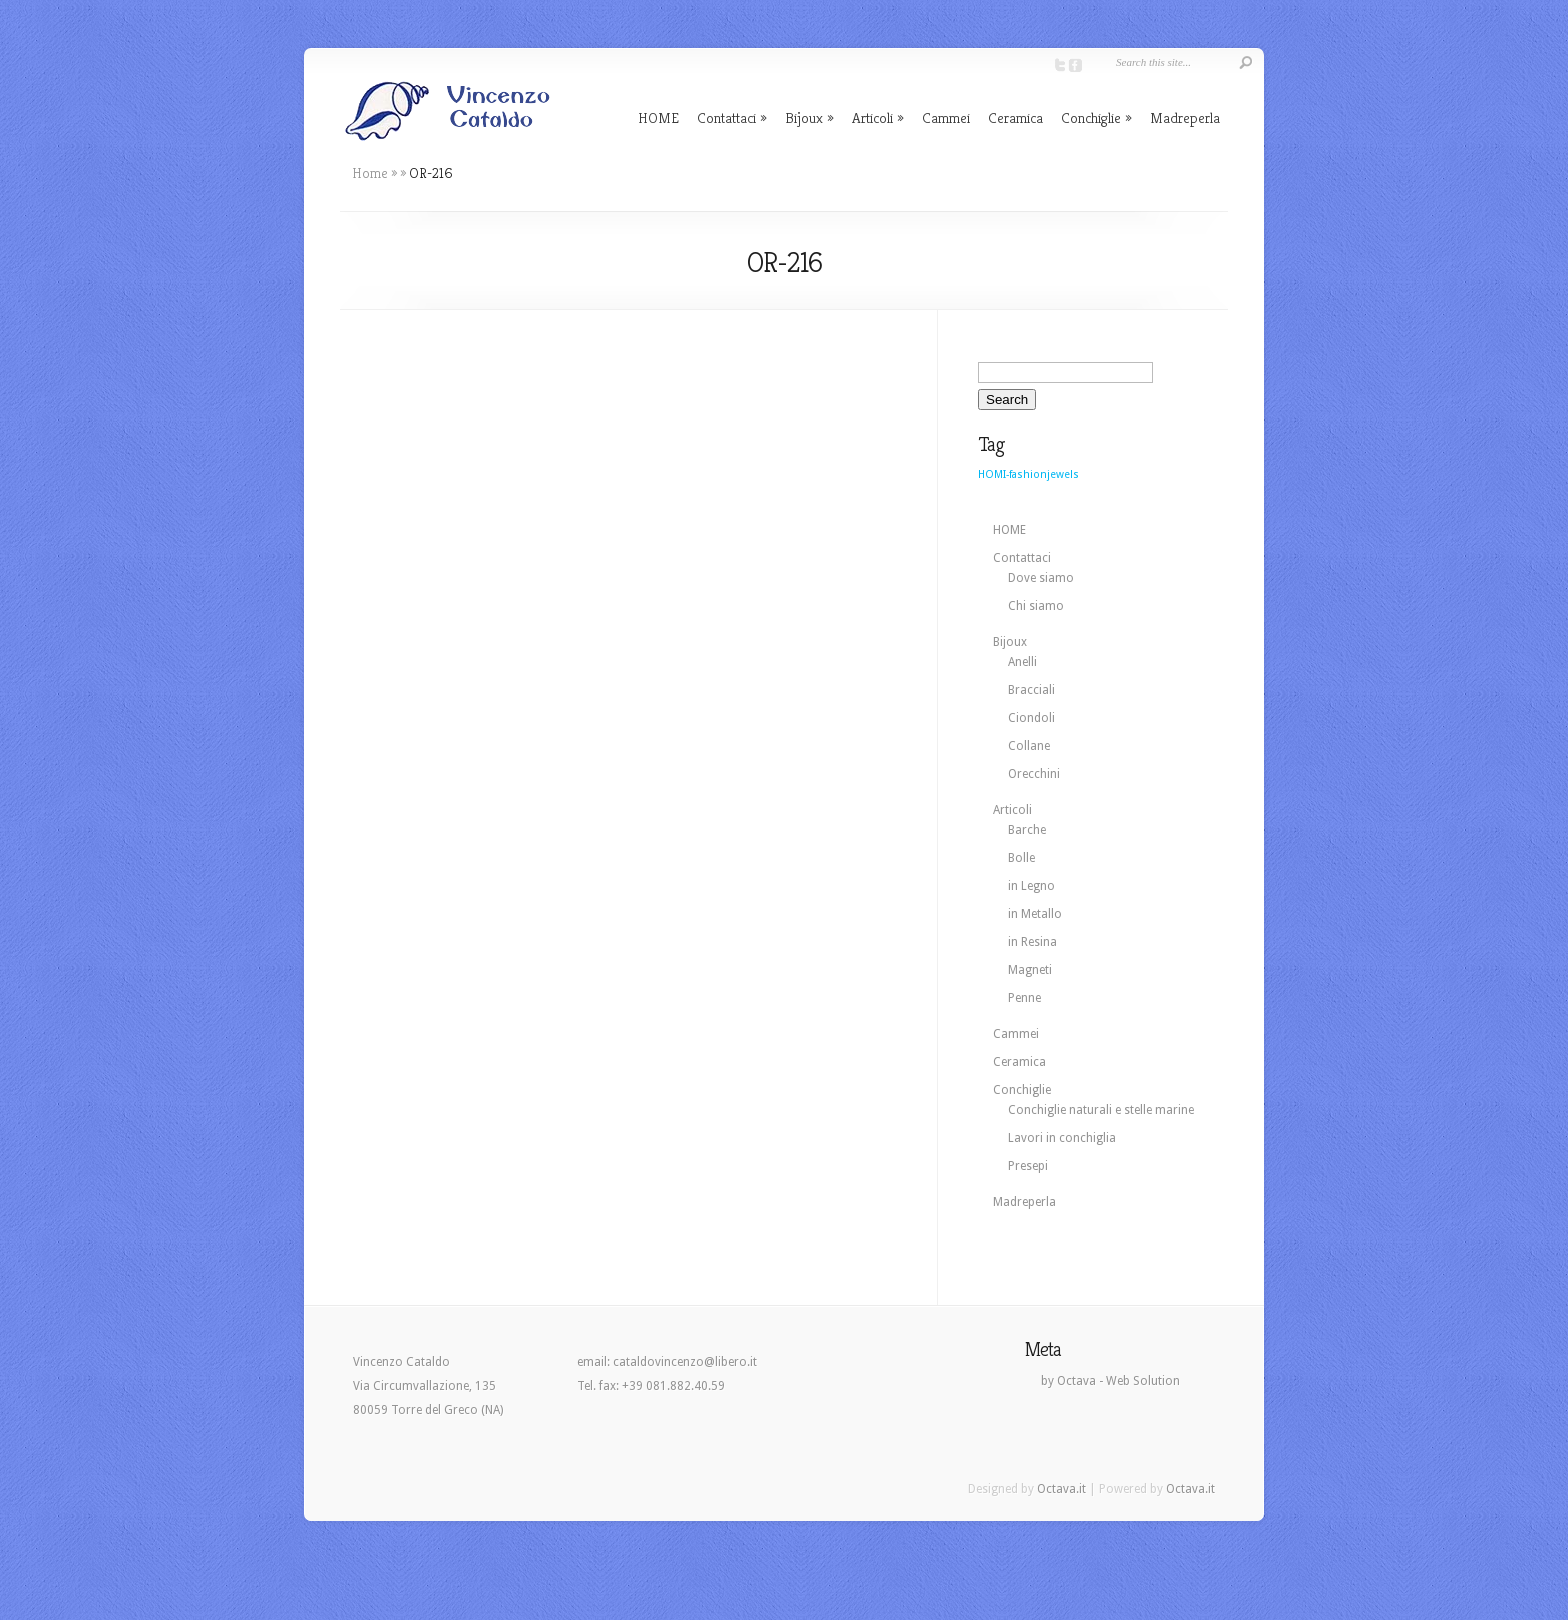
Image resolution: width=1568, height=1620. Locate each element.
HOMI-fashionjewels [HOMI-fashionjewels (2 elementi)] (1028, 474)
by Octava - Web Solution (1110, 1381)
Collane (1029, 746)
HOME (658, 117)
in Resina (1032, 942)
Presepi (1028, 1166)
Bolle (1021, 858)
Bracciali (1031, 690)
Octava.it (1061, 1489)
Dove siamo (1041, 578)
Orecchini (1034, 774)
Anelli (1022, 662)
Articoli (872, 117)
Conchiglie (1091, 117)
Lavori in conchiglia (1062, 1138)
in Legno (1031, 886)
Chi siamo (1036, 606)
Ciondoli (1031, 718)
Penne (1024, 998)
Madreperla (1185, 117)
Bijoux (804, 117)
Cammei (946, 117)
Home (370, 173)
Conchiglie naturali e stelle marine (1101, 1110)
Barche (1027, 830)
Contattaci (726, 117)
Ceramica (1015, 117)
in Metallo (1035, 914)
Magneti (1030, 970)
